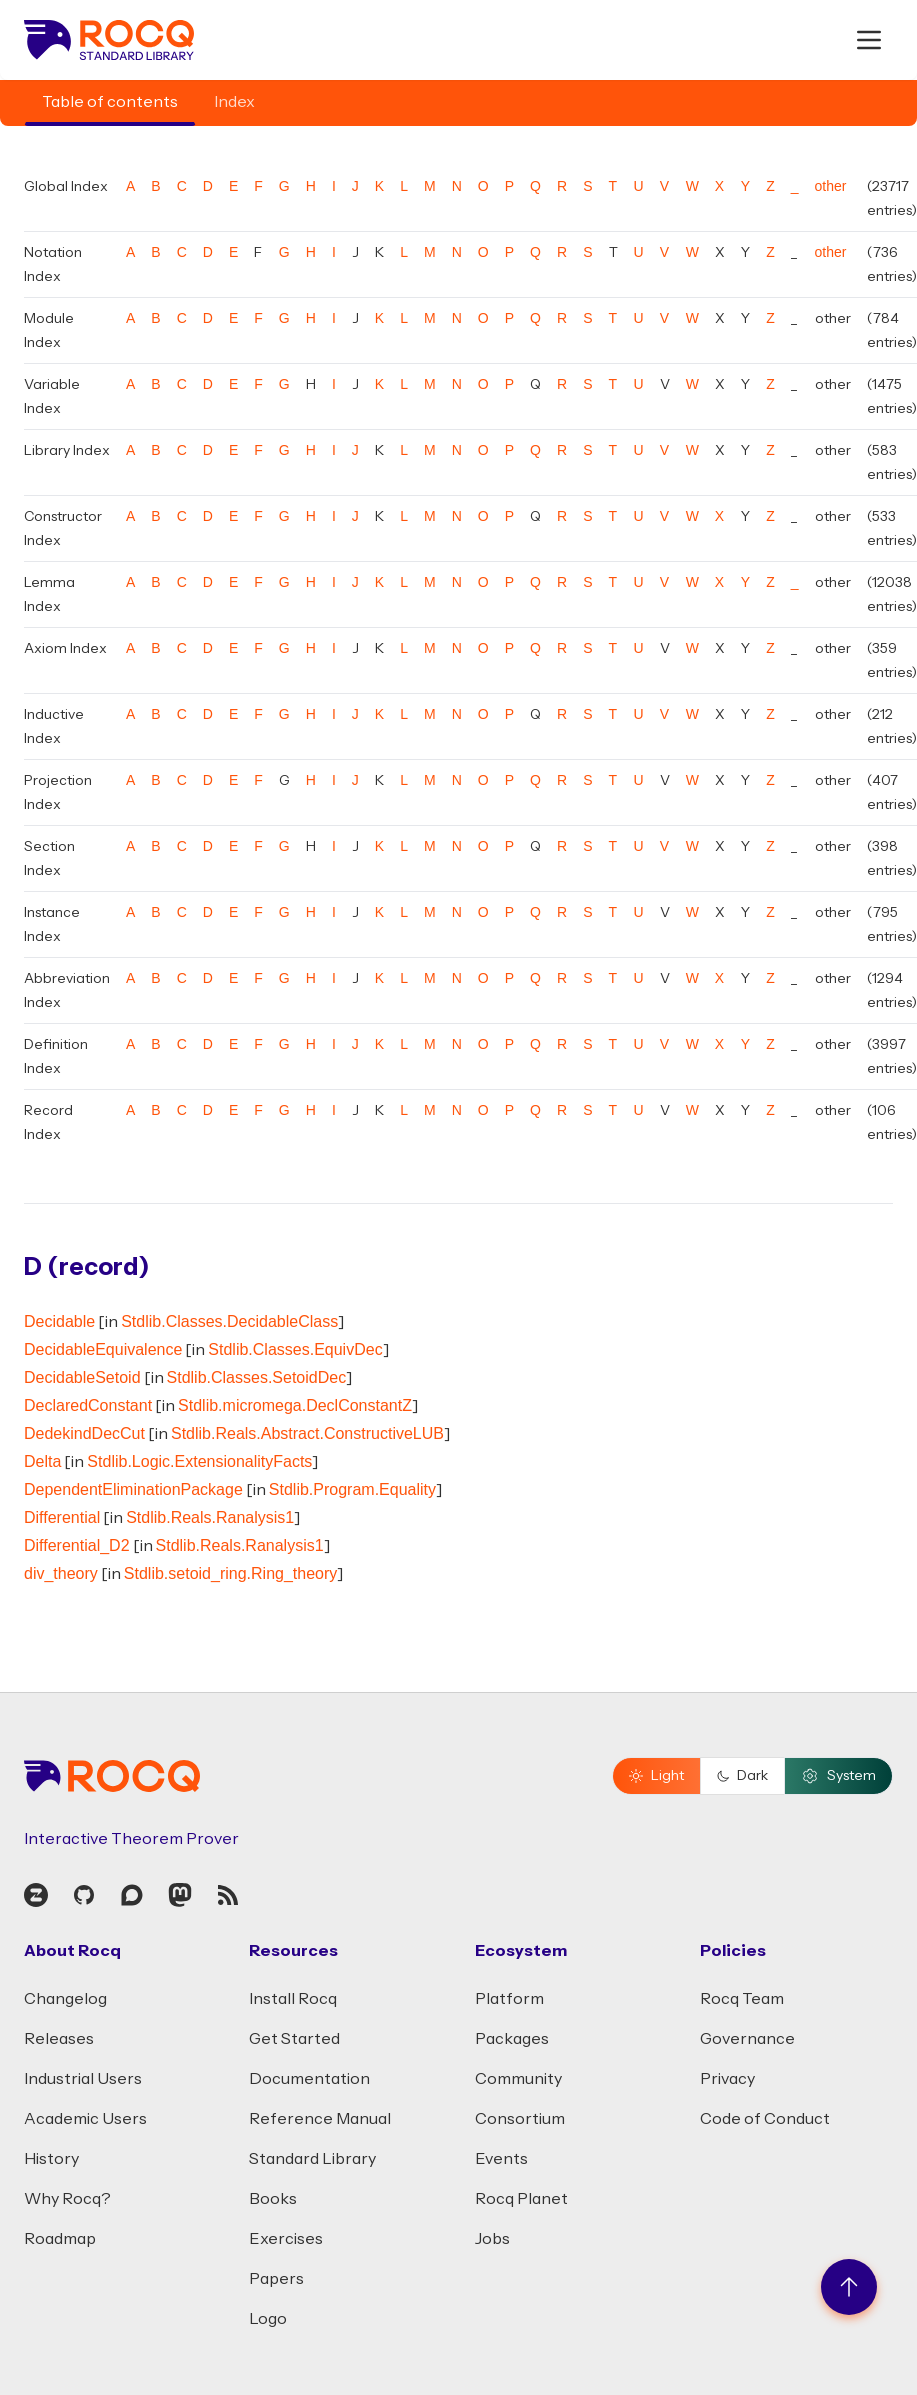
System (838, 1776)
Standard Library (312, 2159)
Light (656, 1776)
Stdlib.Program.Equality (352, 1489)
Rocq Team (742, 1999)
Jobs (492, 2239)
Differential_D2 (77, 1545)
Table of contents (110, 102)
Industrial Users (83, 2079)
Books (273, 2199)
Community (518, 2079)
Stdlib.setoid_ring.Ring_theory (230, 1573)
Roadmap (60, 2239)
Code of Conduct (765, 2119)
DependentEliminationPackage (133, 1489)
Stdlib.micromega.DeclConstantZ (295, 1405)
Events (501, 2159)
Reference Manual (320, 2119)
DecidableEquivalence (103, 1349)
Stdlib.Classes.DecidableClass (229, 1321)
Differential (62, 1517)
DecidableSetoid (82, 1377)
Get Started (294, 2039)
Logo (268, 2319)
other (831, 186)
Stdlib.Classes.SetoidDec (257, 1377)
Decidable (59, 1321)
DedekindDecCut (84, 1433)
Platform (509, 1999)
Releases (59, 2039)
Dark (742, 1776)
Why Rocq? (67, 2199)
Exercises (286, 2239)
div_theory (61, 1573)
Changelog (65, 1999)
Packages (512, 2039)
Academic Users (85, 2119)
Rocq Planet (521, 2199)
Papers (276, 2279)
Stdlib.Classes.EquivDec (295, 1349)
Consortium (520, 2119)
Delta (42, 1461)
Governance (747, 2039)
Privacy (727, 2079)
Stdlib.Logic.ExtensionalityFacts (199, 1461)
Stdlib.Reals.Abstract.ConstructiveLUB (307, 1433)
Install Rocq (293, 1999)
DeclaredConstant (88, 1405)
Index (234, 102)
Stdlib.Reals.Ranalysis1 (210, 1517)
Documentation (309, 2079)
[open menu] (869, 40)
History (51, 2159)
